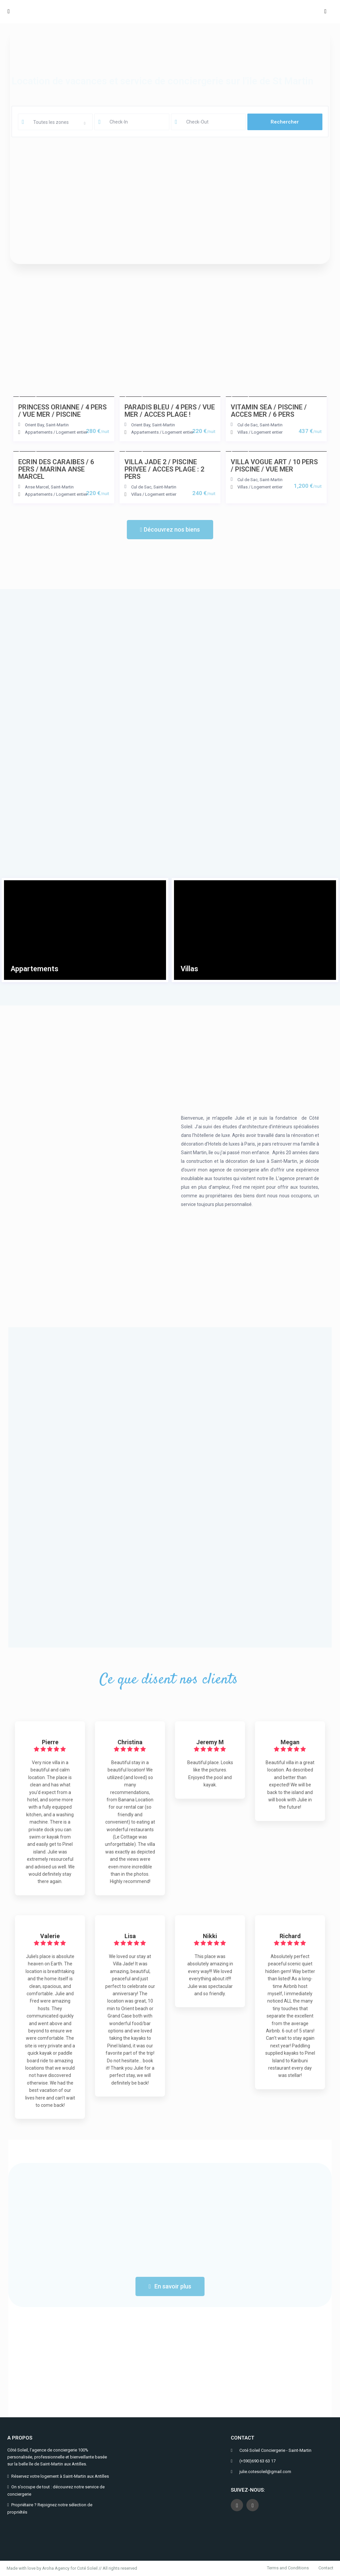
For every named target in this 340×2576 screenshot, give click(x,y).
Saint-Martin (57, 424)
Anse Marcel (37, 486)
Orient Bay (34, 424)
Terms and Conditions (288, 2567)
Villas (242, 432)
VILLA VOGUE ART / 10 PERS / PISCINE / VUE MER (274, 465)
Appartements (38, 432)
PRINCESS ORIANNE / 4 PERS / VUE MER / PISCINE (62, 410)
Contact (325, 2567)
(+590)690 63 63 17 (257, 2460)
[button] (170, 529)
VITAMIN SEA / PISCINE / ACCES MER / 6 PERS (269, 410)
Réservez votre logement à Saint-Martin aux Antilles (60, 2476)
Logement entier (71, 432)
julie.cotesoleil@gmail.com (265, 2471)
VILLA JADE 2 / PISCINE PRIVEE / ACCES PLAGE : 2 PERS (164, 469)
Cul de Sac (247, 424)
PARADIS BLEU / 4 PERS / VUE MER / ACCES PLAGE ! (170, 410)
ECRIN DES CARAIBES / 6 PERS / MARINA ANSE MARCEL (56, 469)
